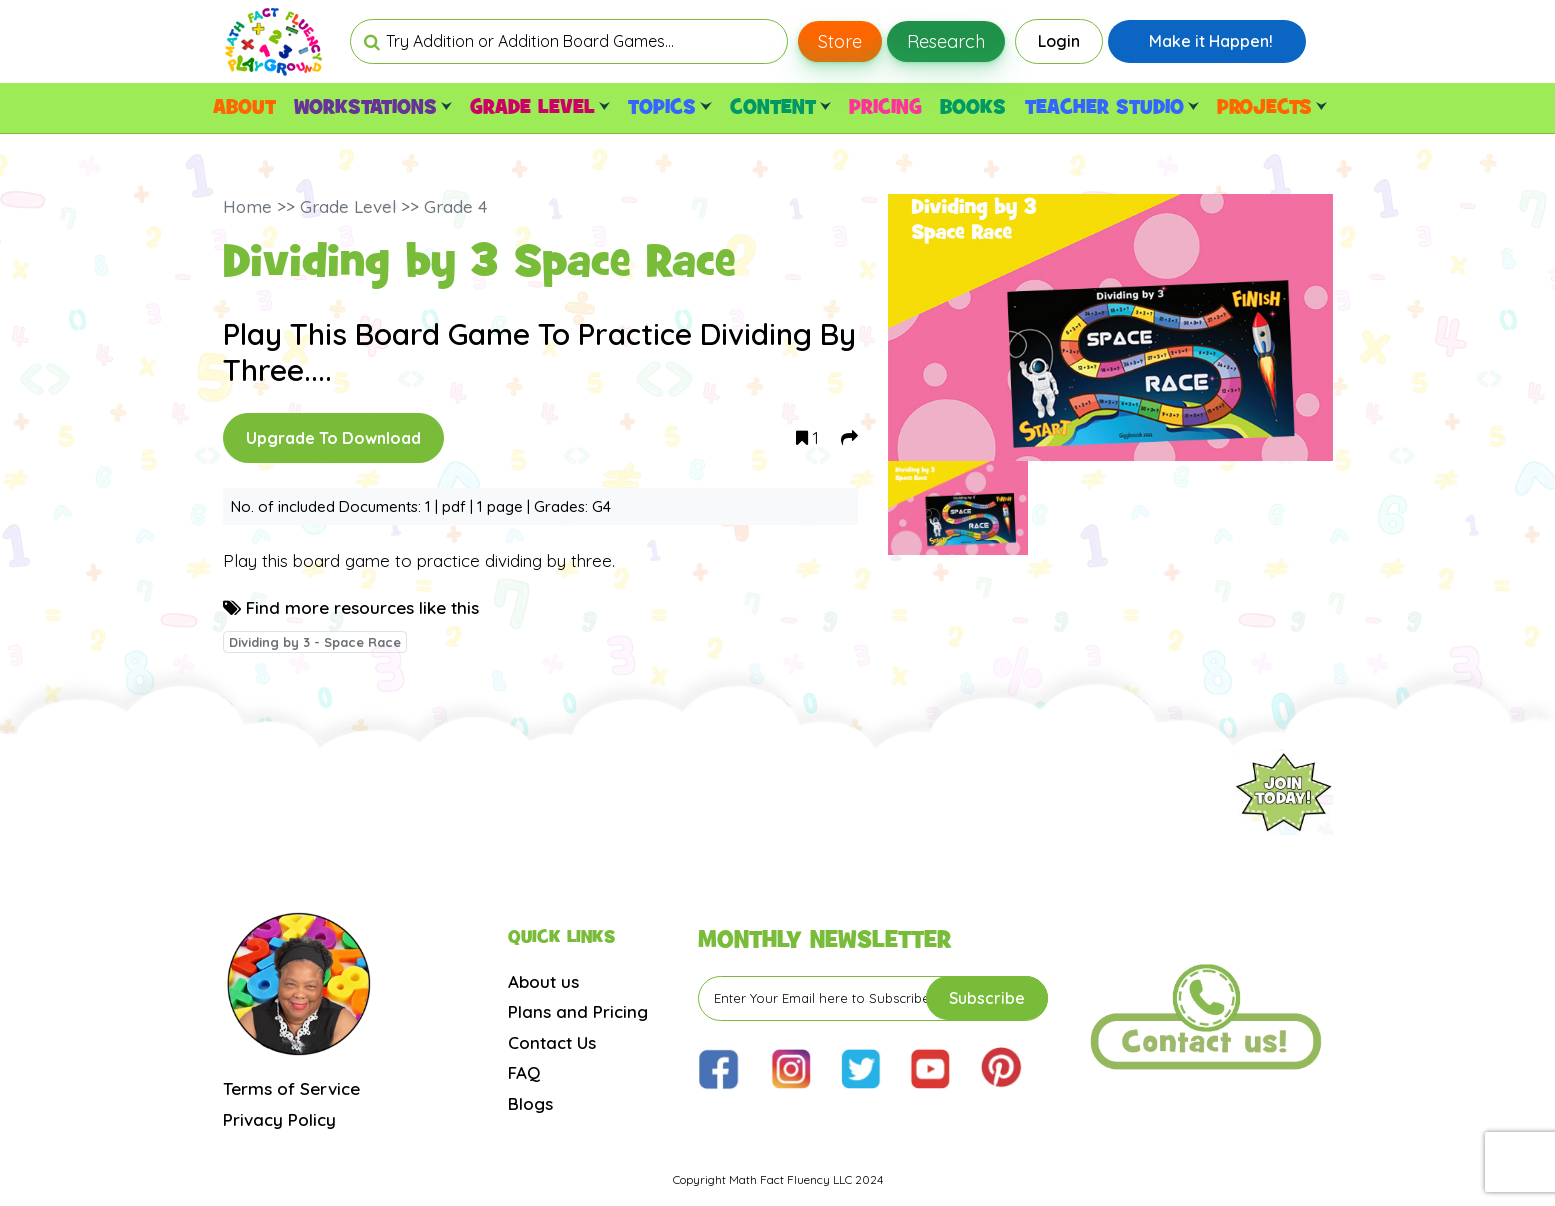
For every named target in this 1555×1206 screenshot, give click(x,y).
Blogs (530, 1103)
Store (840, 41)
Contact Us (552, 1042)
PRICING (885, 108)
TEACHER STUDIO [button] (1112, 108)
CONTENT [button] (780, 108)
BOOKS (973, 108)
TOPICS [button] (669, 108)
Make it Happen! (1211, 41)
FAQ (524, 1072)
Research (946, 41)
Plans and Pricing (578, 1011)
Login (1059, 41)
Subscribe (987, 998)
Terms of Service (291, 1088)
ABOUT (244, 108)
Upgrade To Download (333, 438)
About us (543, 981)
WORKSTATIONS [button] (373, 108)
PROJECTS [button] (1272, 108)
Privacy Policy (279, 1119)
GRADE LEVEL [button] (540, 108)
